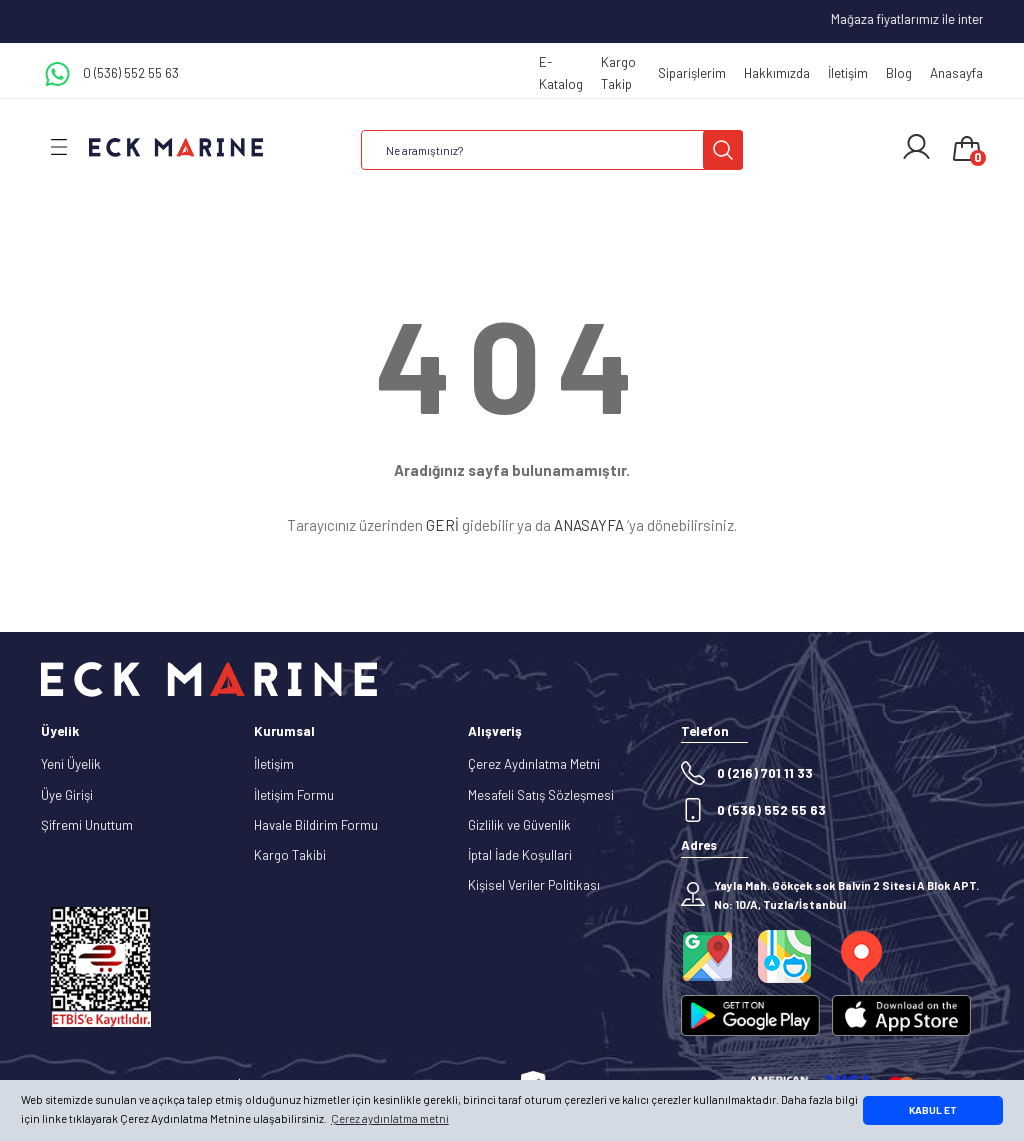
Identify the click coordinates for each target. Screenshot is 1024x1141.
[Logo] (176, 146)
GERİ (442, 525)
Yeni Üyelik (71, 764)
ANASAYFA (589, 525)
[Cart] (967, 150)
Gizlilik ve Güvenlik (519, 825)
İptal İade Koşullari (520, 855)
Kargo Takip (618, 72)
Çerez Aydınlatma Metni (534, 764)
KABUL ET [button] (933, 1110)
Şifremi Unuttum (87, 825)
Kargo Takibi (290, 855)
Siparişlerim (692, 73)
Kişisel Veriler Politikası (534, 885)
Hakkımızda (777, 73)
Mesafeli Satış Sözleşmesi (541, 795)
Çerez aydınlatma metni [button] (390, 1118)
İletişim (848, 73)
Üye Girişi (67, 795)
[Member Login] (916, 147)
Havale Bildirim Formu (316, 825)
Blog (899, 73)
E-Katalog (561, 72)
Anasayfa (956, 73)
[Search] (552, 150)
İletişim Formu (294, 795)
